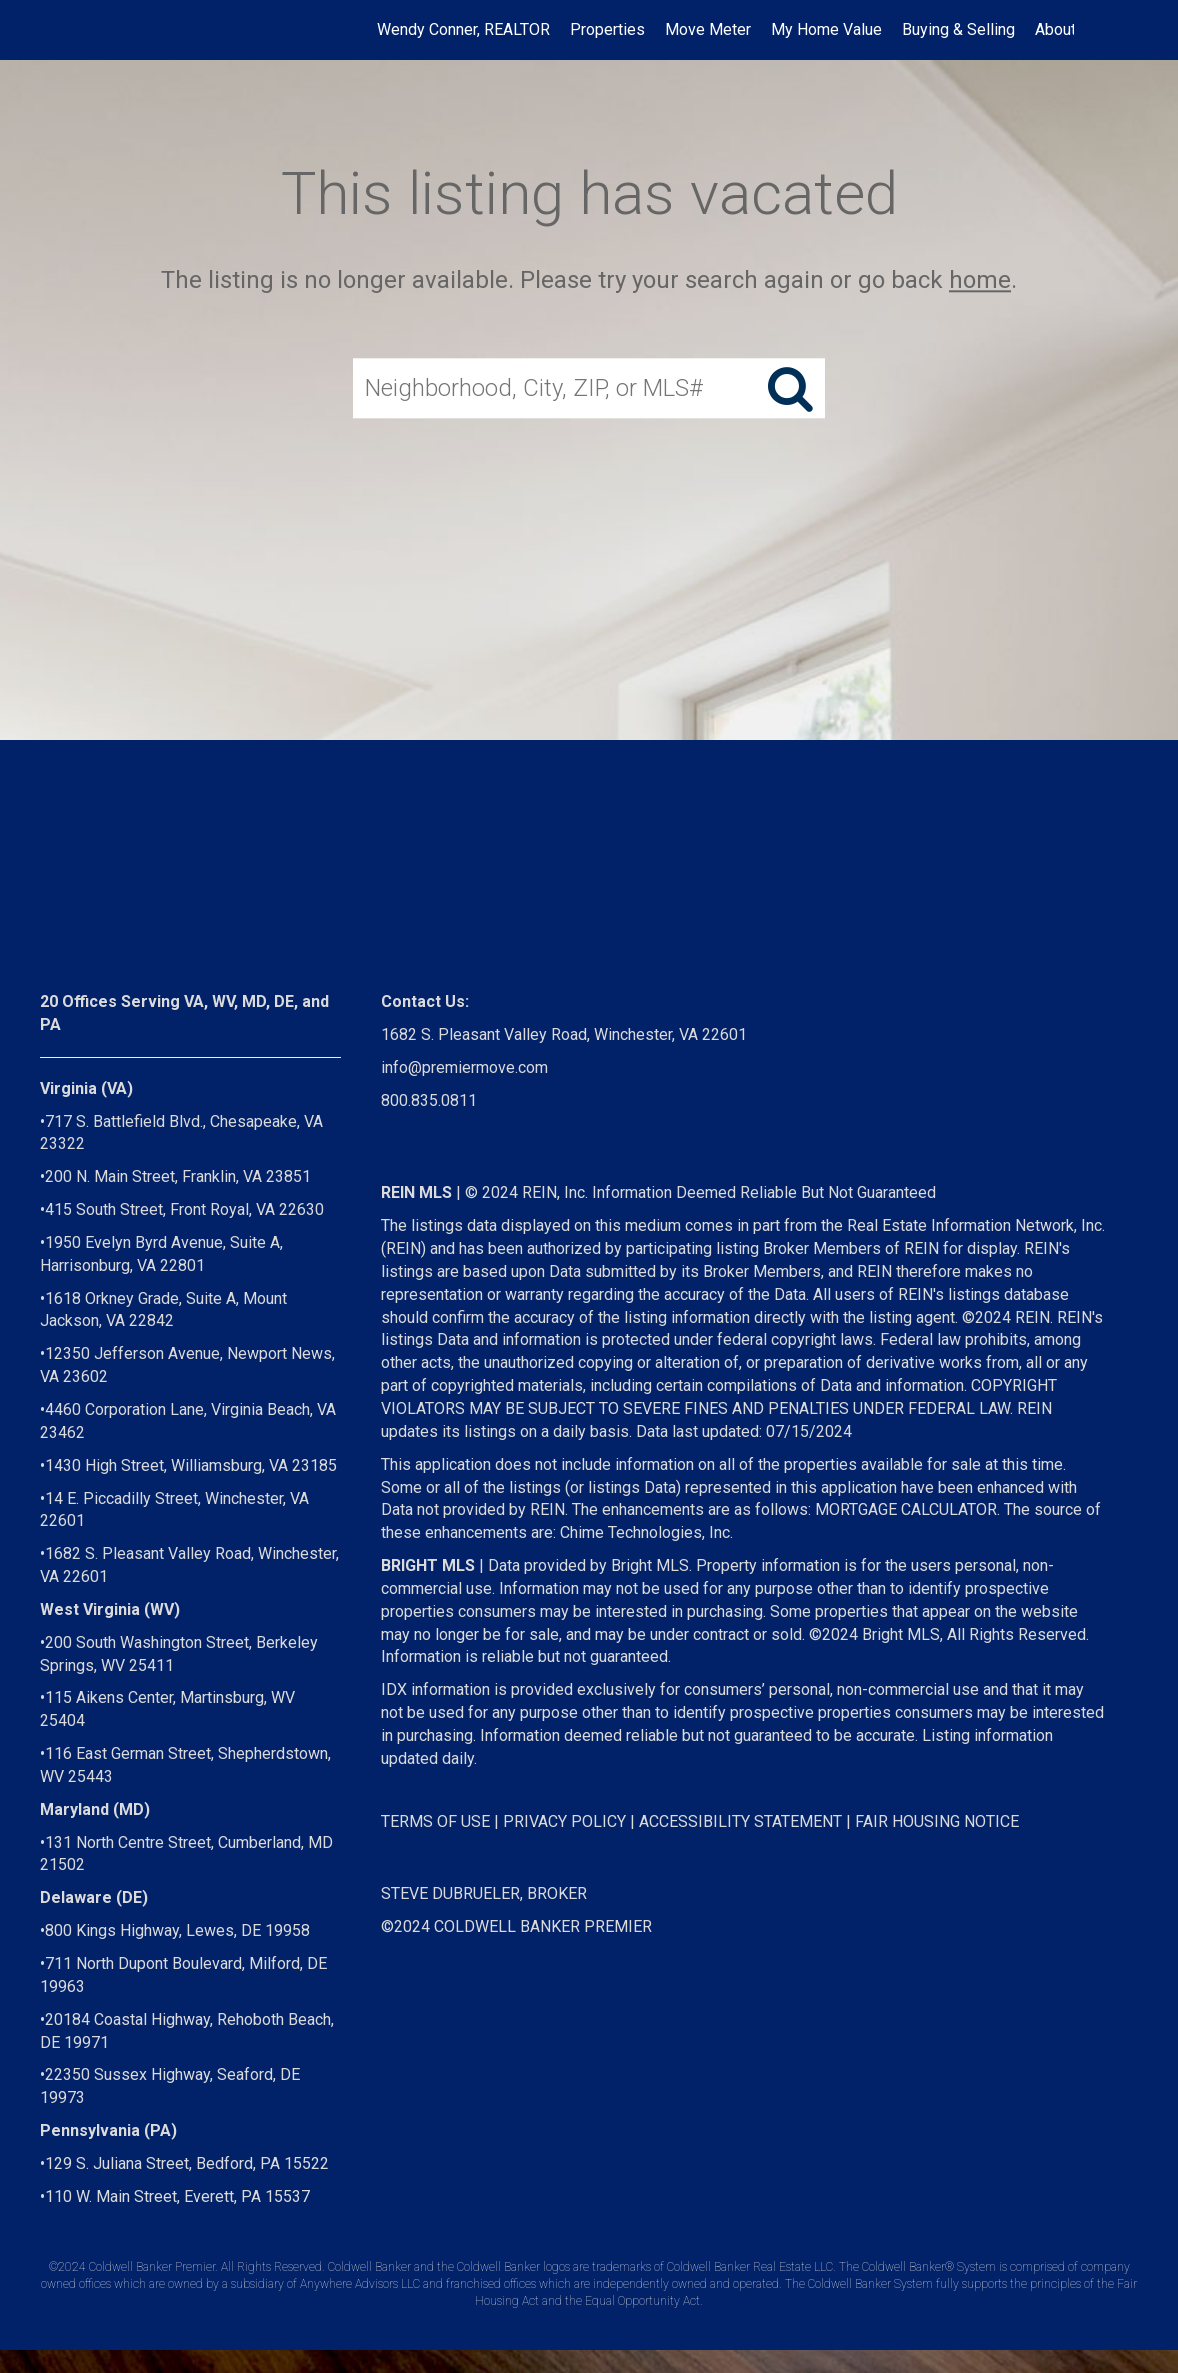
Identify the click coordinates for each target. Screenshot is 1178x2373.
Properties (607, 29)
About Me (1069, 29)
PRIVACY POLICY (564, 1821)
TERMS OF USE (435, 1821)
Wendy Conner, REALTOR (463, 29)
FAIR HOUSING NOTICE (937, 1821)
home (980, 280)
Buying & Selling (958, 29)
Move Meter (708, 29)
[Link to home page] (114, 30)
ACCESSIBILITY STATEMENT (740, 1821)
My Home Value (826, 29)
